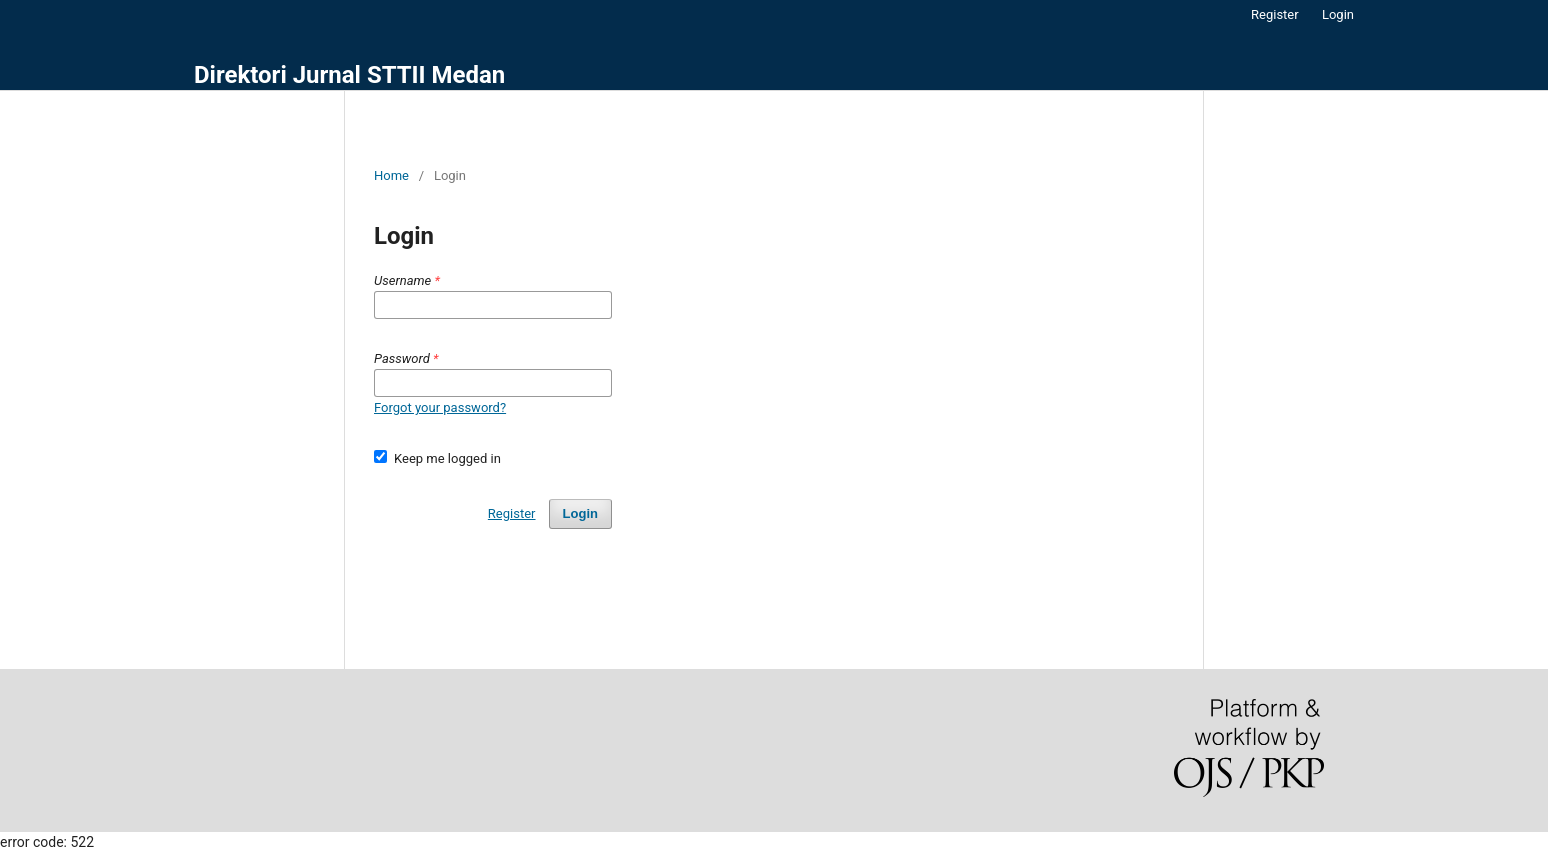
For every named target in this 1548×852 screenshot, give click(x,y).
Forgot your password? (440, 407)
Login (1338, 14)
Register (1275, 14)
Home (391, 175)
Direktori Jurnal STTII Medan (349, 75)
